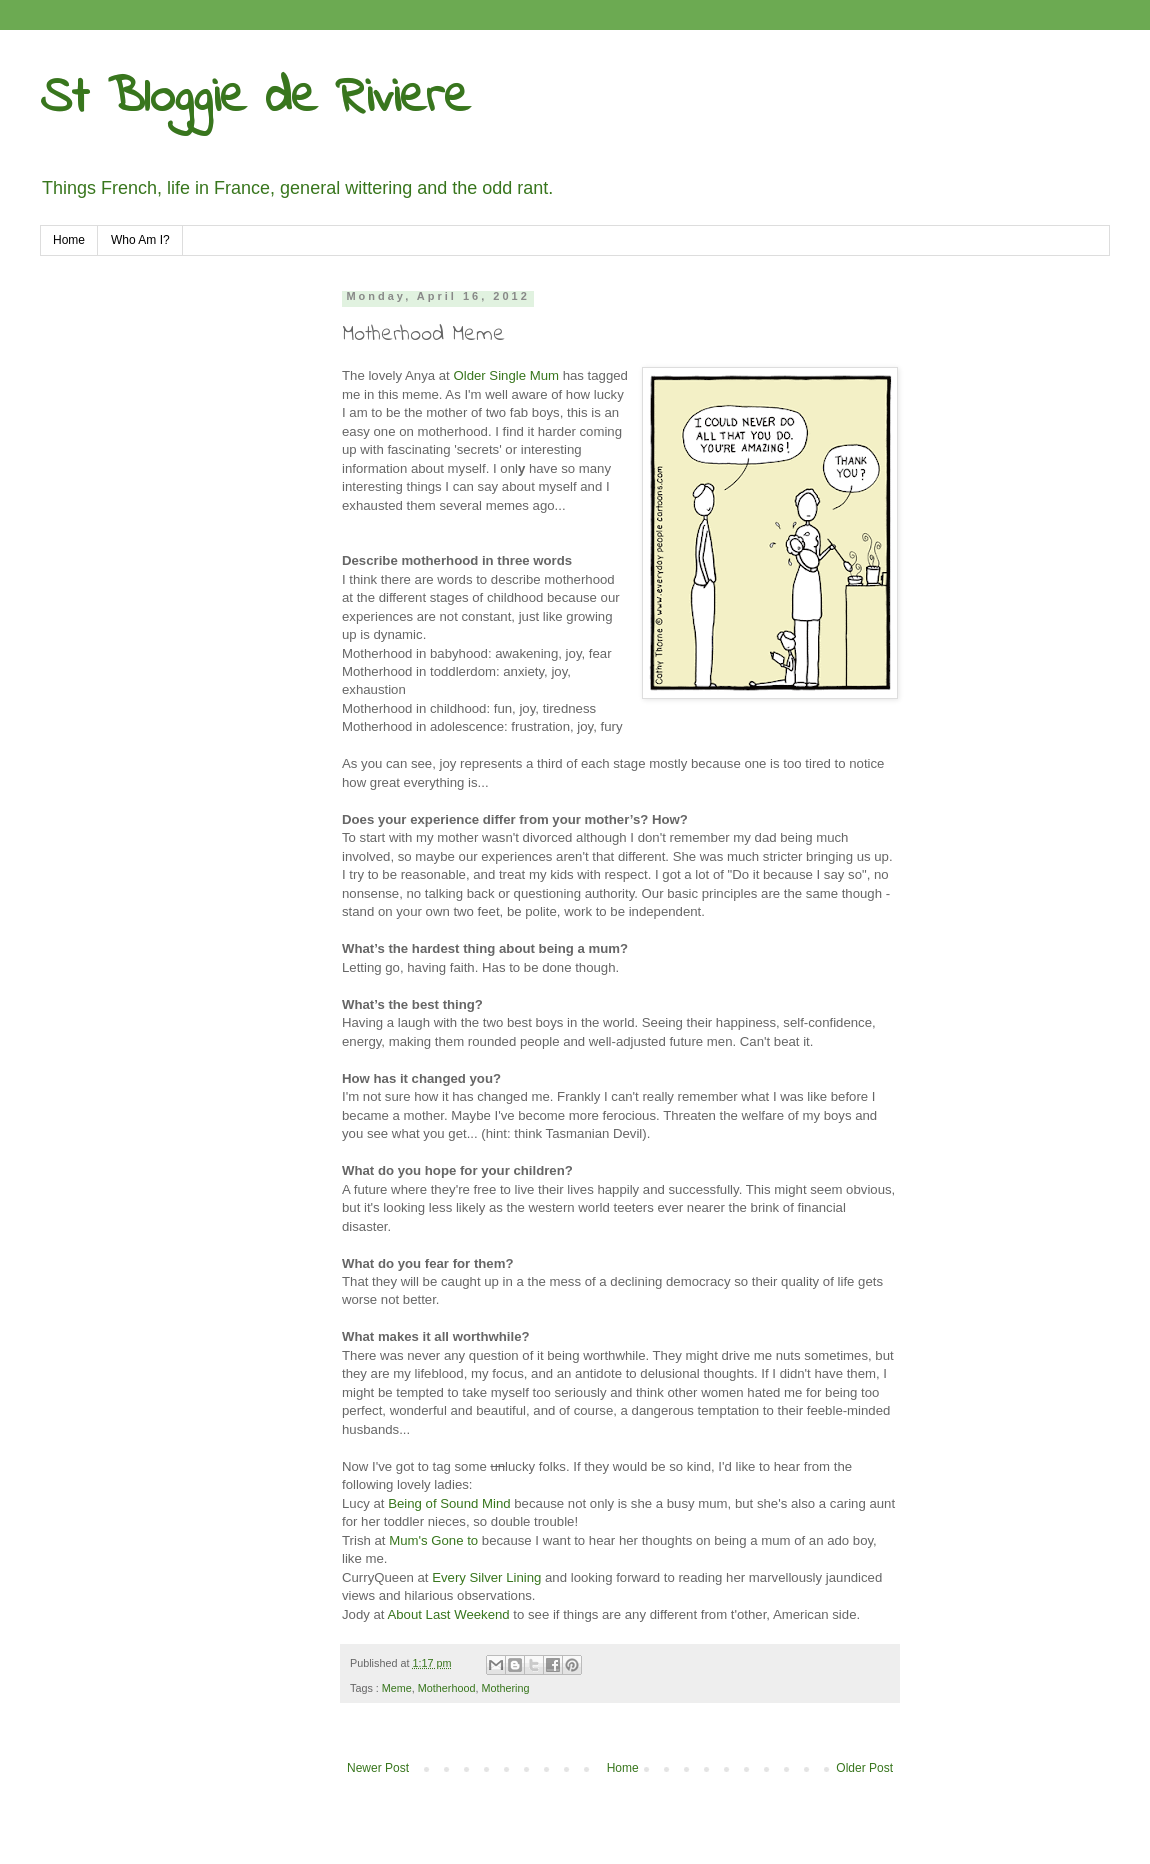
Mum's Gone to (433, 1540)
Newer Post (378, 1768)
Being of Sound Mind (449, 1503)
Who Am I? (140, 240)
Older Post (864, 1768)
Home (69, 240)
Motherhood (447, 1688)
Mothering (505, 1688)
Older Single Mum (506, 375)
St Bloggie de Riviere (255, 98)
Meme (397, 1688)
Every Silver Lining (486, 1577)
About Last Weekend (448, 1614)
